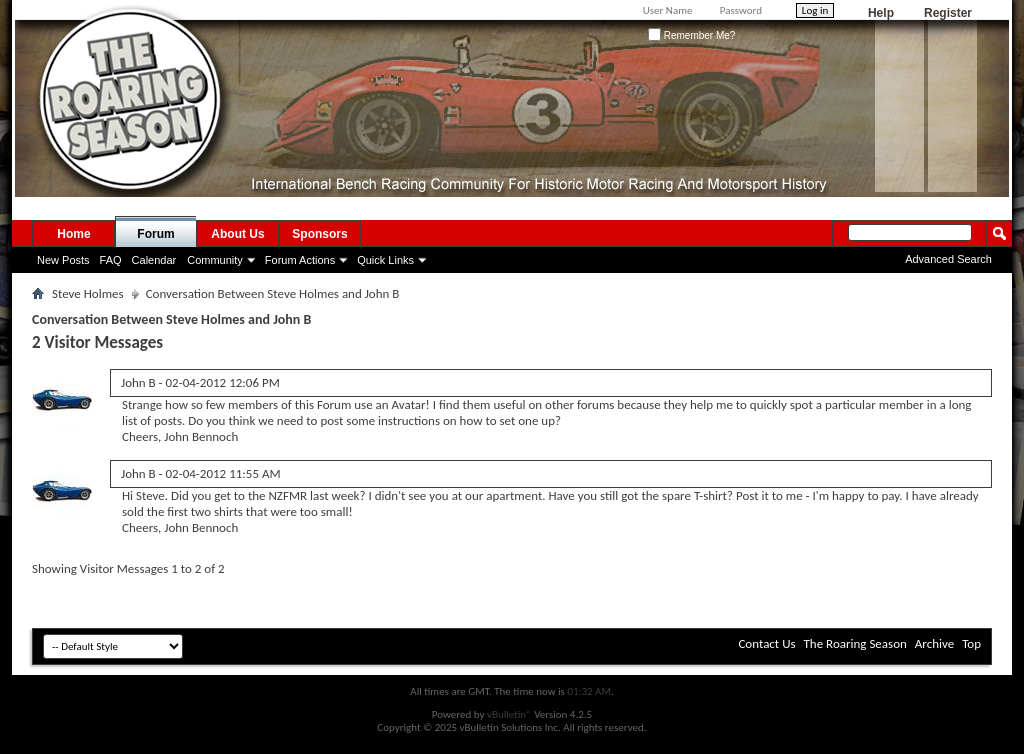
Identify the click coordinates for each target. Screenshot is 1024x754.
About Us (237, 234)
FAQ (111, 260)
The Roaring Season (855, 643)
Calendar (154, 260)
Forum (155, 234)
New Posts (63, 260)
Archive (934, 643)
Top (971, 643)
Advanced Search (948, 259)
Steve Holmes (88, 293)
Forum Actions (300, 260)
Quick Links (385, 260)
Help (881, 13)
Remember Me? (691, 35)
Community (215, 260)
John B (138, 382)
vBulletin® (509, 714)
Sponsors (319, 234)
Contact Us (766, 643)
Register (948, 13)
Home (73, 234)
